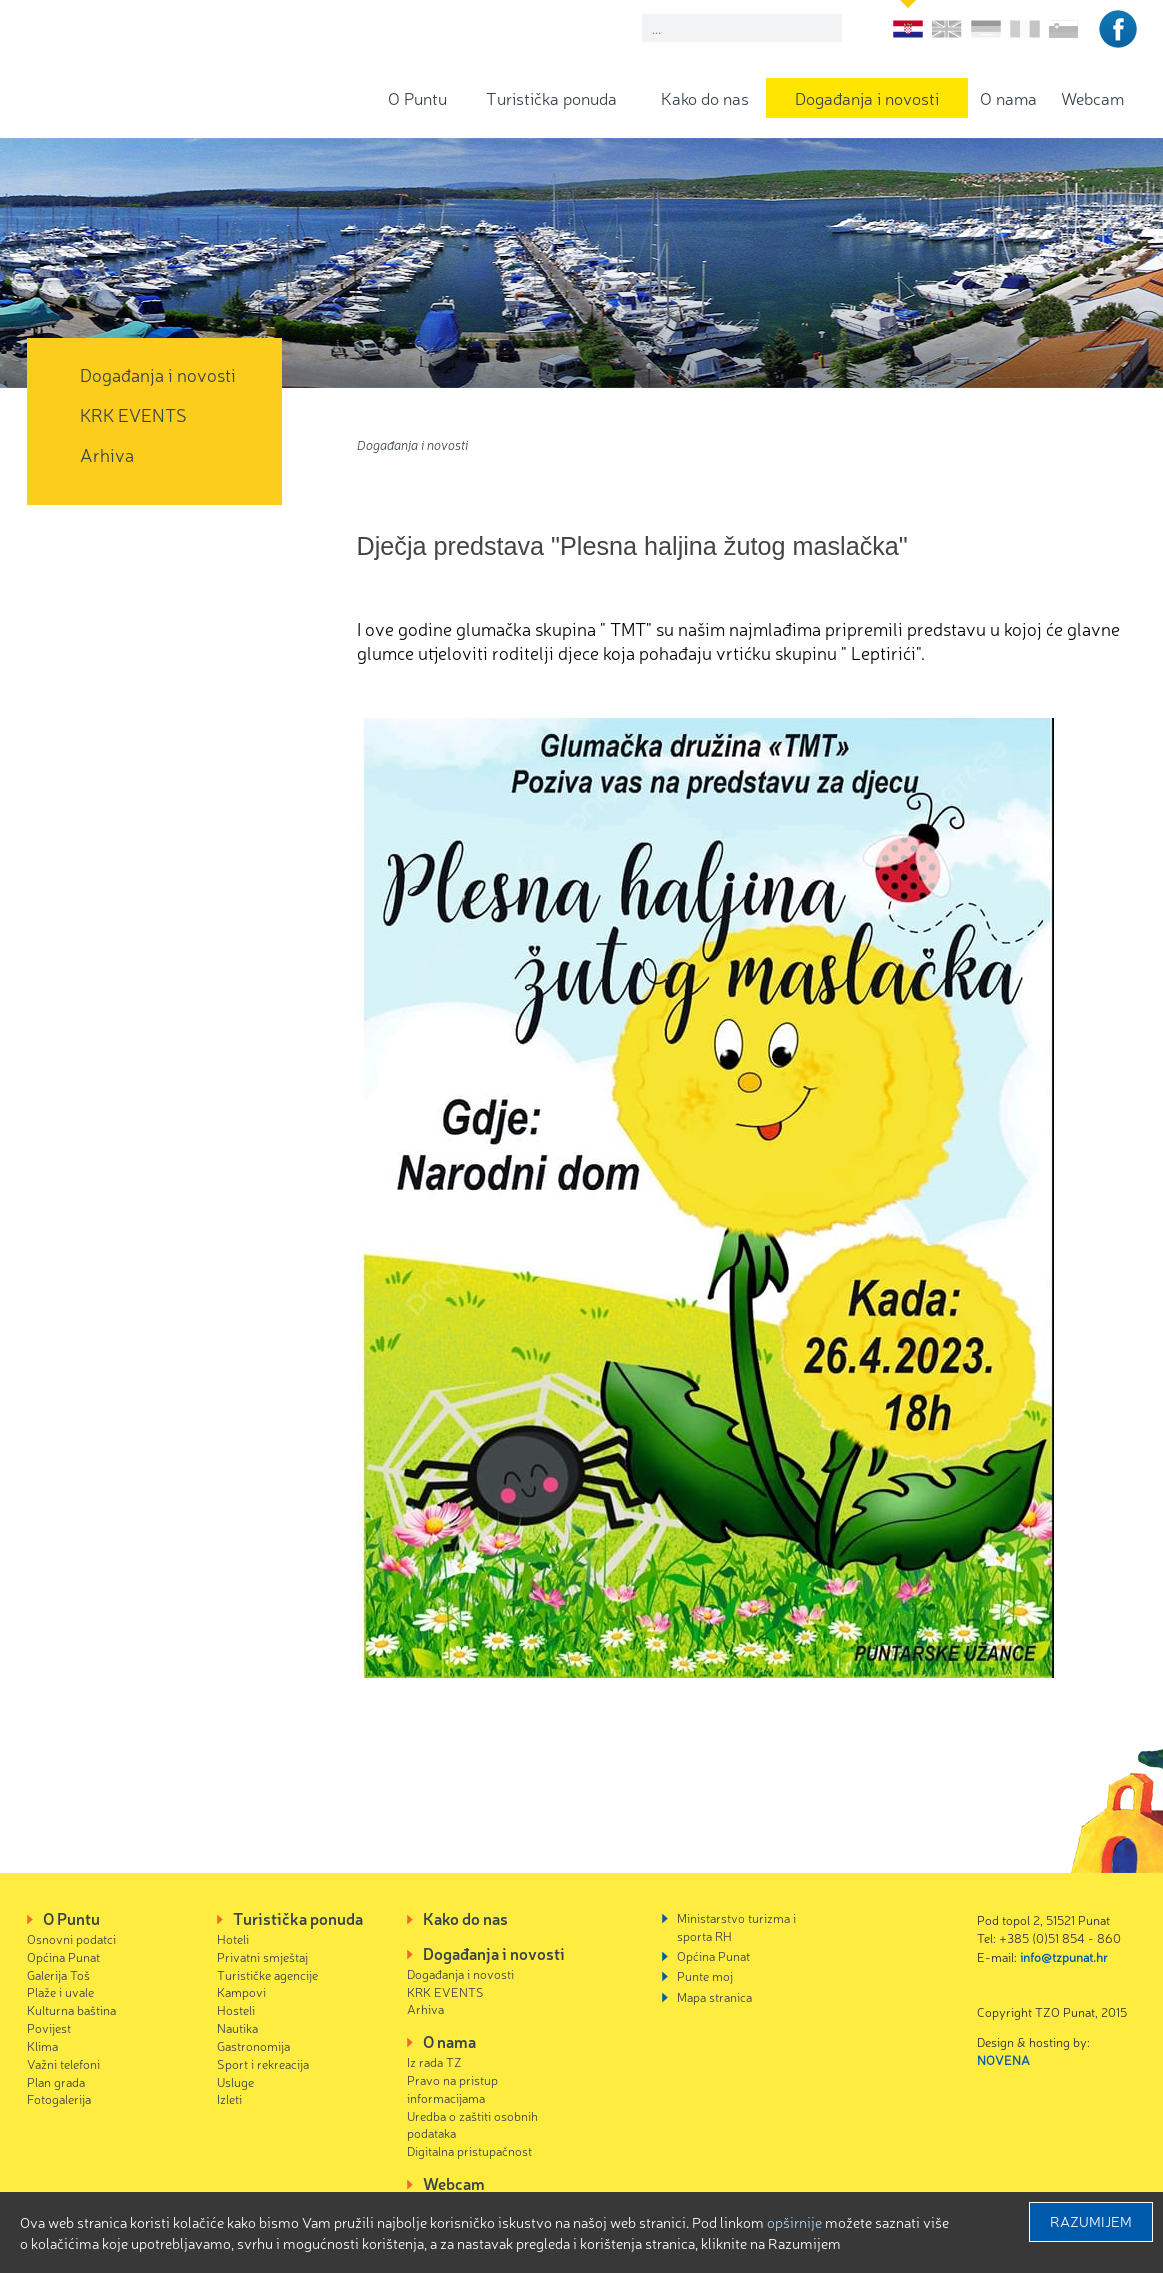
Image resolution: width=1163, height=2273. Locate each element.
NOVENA (1003, 2059)
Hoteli (233, 1938)
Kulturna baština (71, 2009)
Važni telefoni (63, 2063)
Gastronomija (253, 2045)
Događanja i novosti (867, 97)
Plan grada (56, 2081)
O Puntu (417, 97)
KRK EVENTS (133, 414)
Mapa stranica (714, 1996)
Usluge (235, 2081)
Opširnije (794, 2222)
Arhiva (107, 454)
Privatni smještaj (262, 1956)
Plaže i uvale (60, 1991)
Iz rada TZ (434, 2061)
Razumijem (1091, 2221)
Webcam (1092, 97)
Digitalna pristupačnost (469, 2150)
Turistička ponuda (551, 97)
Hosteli (236, 2009)
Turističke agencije (267, 1974)
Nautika (237, 2027)
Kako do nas (705, 97)
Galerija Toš (58, 1974)
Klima (42, 2045)
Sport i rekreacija (263, 2063)
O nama (1008, 97)
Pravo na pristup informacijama (452, 2088)
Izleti (229, 2098)
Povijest (49, 2027)
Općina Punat (63, 1956)
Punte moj (705, 1975)
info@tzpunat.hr (1064, 1956)
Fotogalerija (59, 2098)
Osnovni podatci (71, 1938)
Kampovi (241, 1991)
